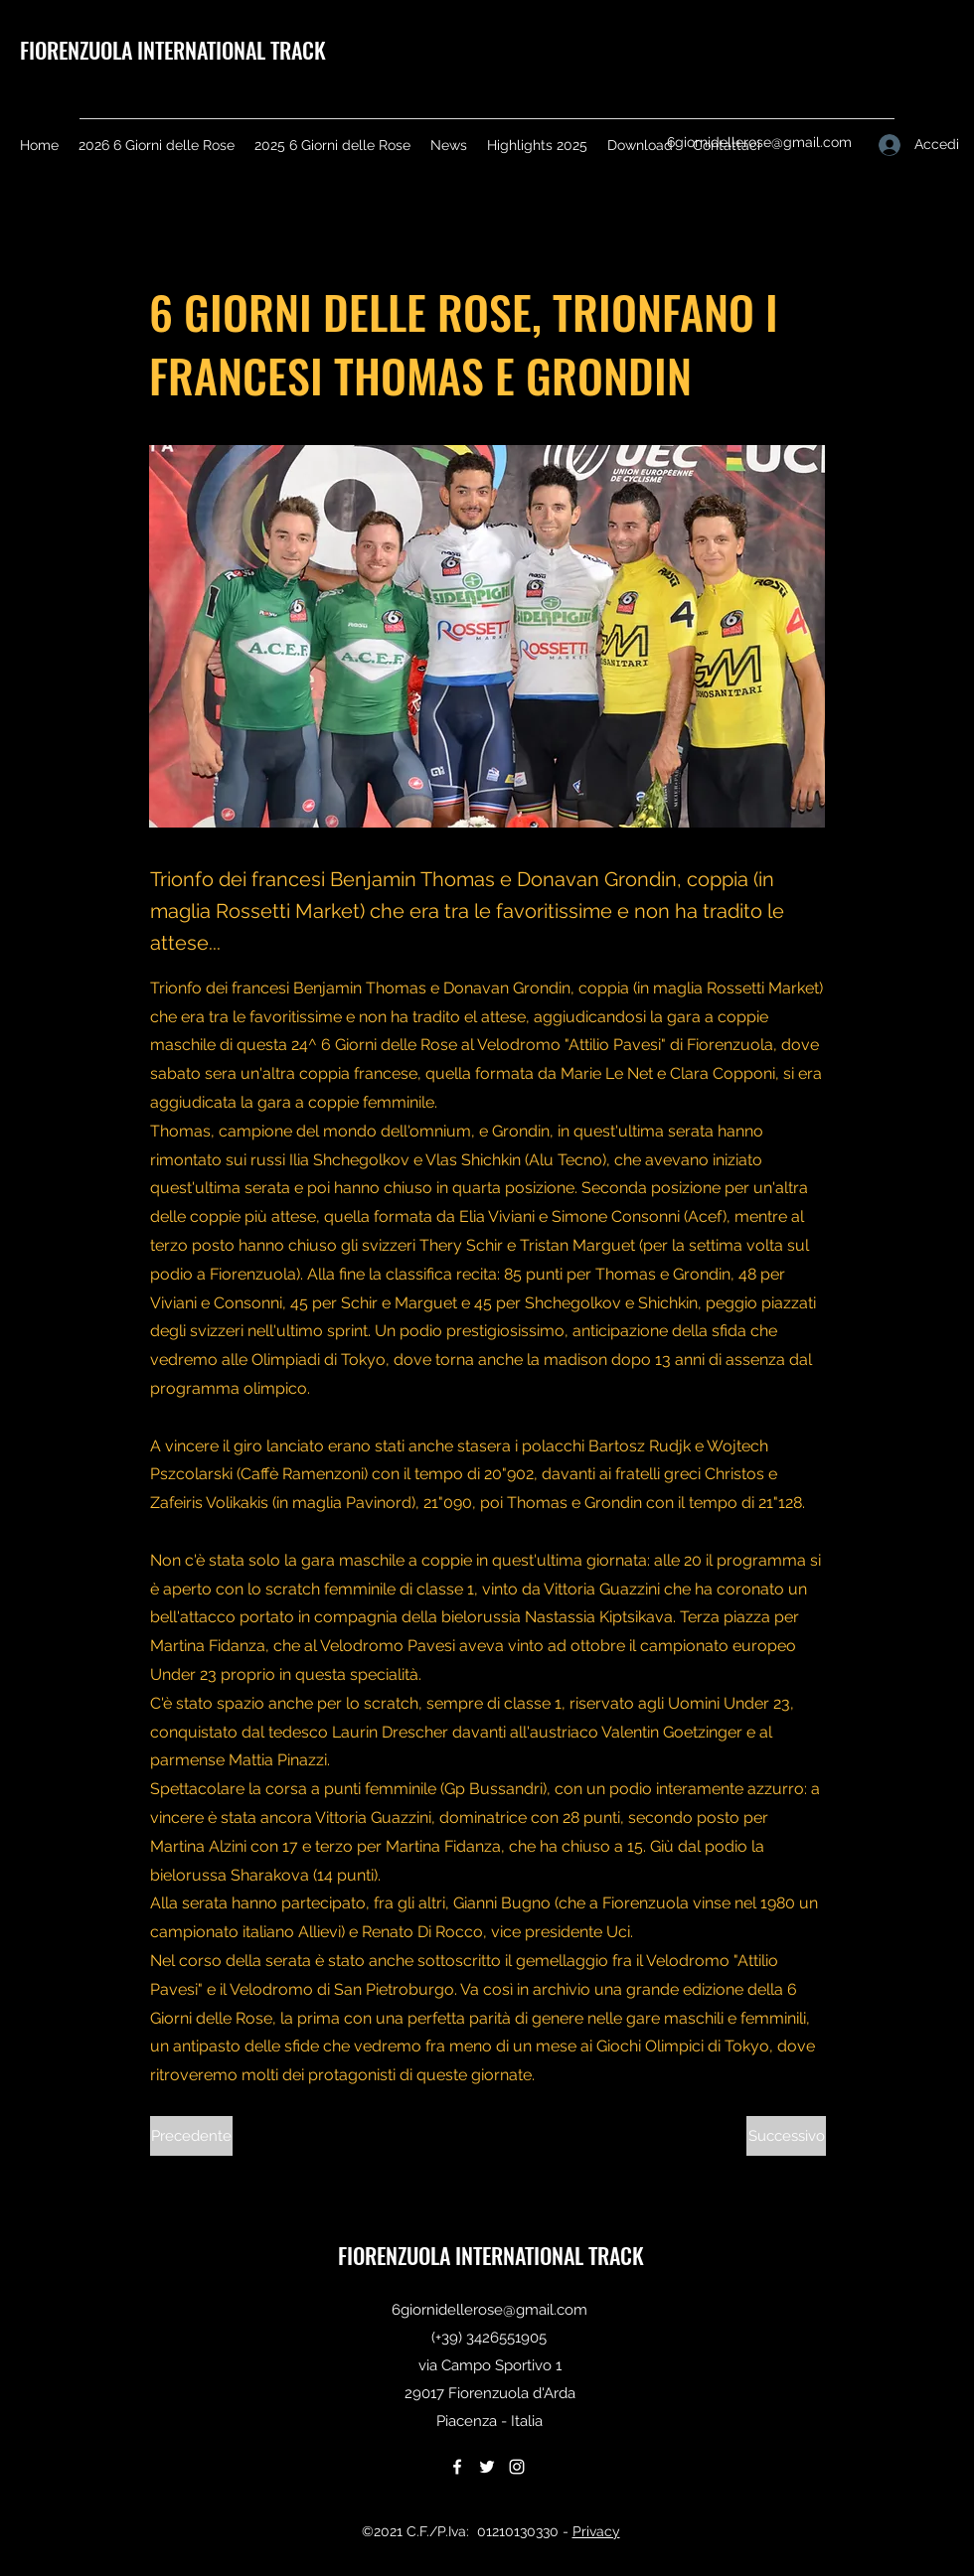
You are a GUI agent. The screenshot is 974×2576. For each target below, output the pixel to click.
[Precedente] (191, 2136)
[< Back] (215, 245)
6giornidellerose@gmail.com (759, 142)
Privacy (596, 2531)
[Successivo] (786, 2136)
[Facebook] (457, 2467)
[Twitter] (487, 2467)
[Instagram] (517, 2467)
